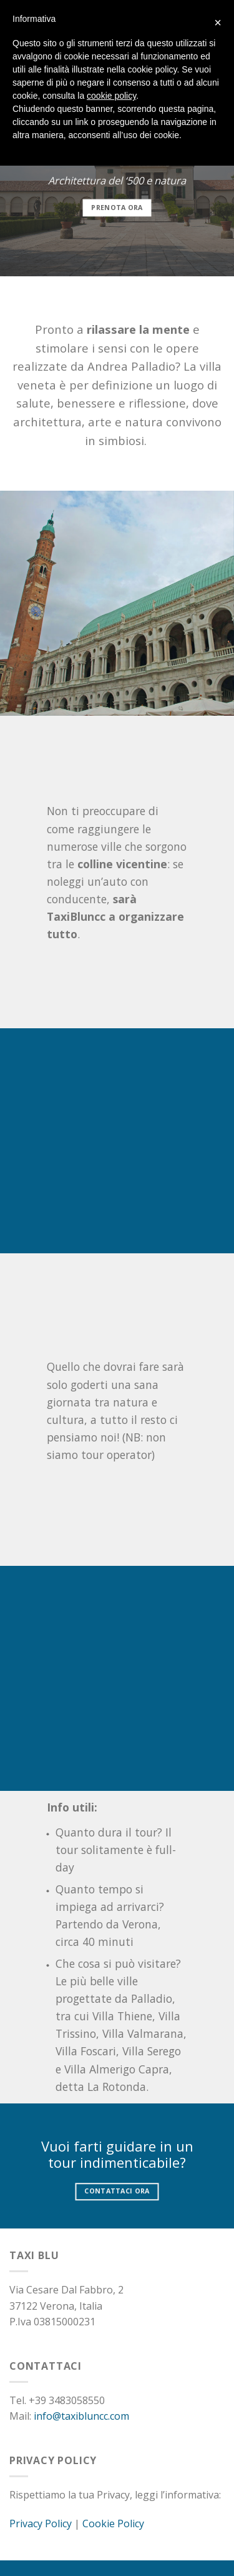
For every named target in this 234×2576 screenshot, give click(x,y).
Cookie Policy (113, 2523)
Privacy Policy (40, 2523)
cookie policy (111, 96)
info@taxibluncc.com (81, 2416)
